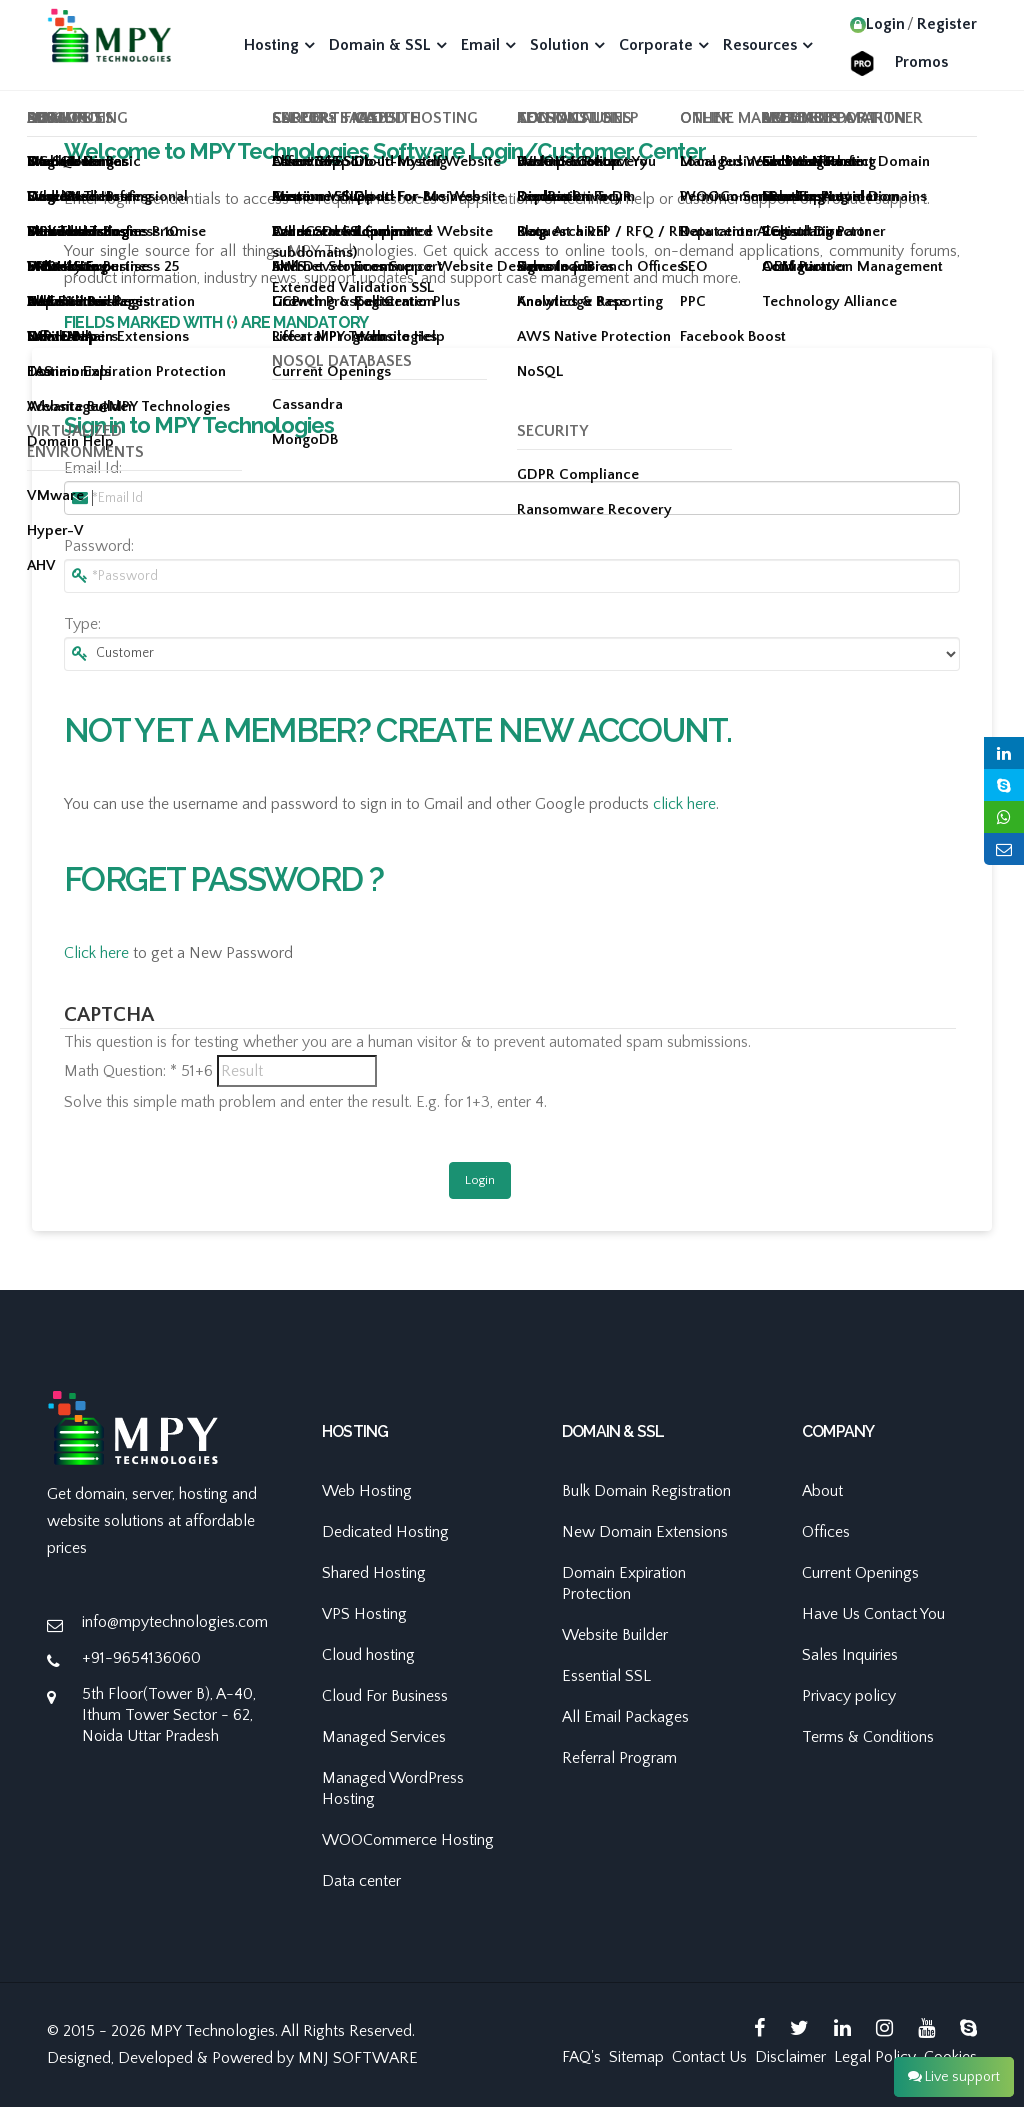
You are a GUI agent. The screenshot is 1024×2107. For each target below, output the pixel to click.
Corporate (656, 45)
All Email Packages (625, 1717)
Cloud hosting (368, 1655)
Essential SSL (606, 1676)
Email (480, 45)
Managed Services (384, 1737)
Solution (559, 45)
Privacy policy (849, 1696)
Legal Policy (875, 2057)
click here (684, 804)
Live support (954, 2077)
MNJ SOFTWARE (358, 2058)
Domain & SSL (380, 45)
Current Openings (860, 1573)
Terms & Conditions (868, 1737)
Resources (760, 45)
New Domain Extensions (645, 1532)
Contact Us (709, 2057)
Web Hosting (367, 1491)
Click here (96, 953)
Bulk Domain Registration (646, 1491)
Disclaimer (790, 2057)
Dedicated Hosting (385, 1532)
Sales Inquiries (850, 1655)
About (822, 1491)
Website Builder (615, 1635)
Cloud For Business (385, 1696)
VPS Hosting (364, 1614)
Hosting (271, 45)
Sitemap (636, 2057)
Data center (361, 1881)
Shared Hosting (374, 1573)
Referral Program (619, 1758)
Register (947, 24)
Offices (826, 1532)
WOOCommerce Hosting (408, 1840)
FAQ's (581, 2057)
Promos (921, 62)
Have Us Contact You (873, 1614)
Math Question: (120, 1071)
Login (877, 24)
